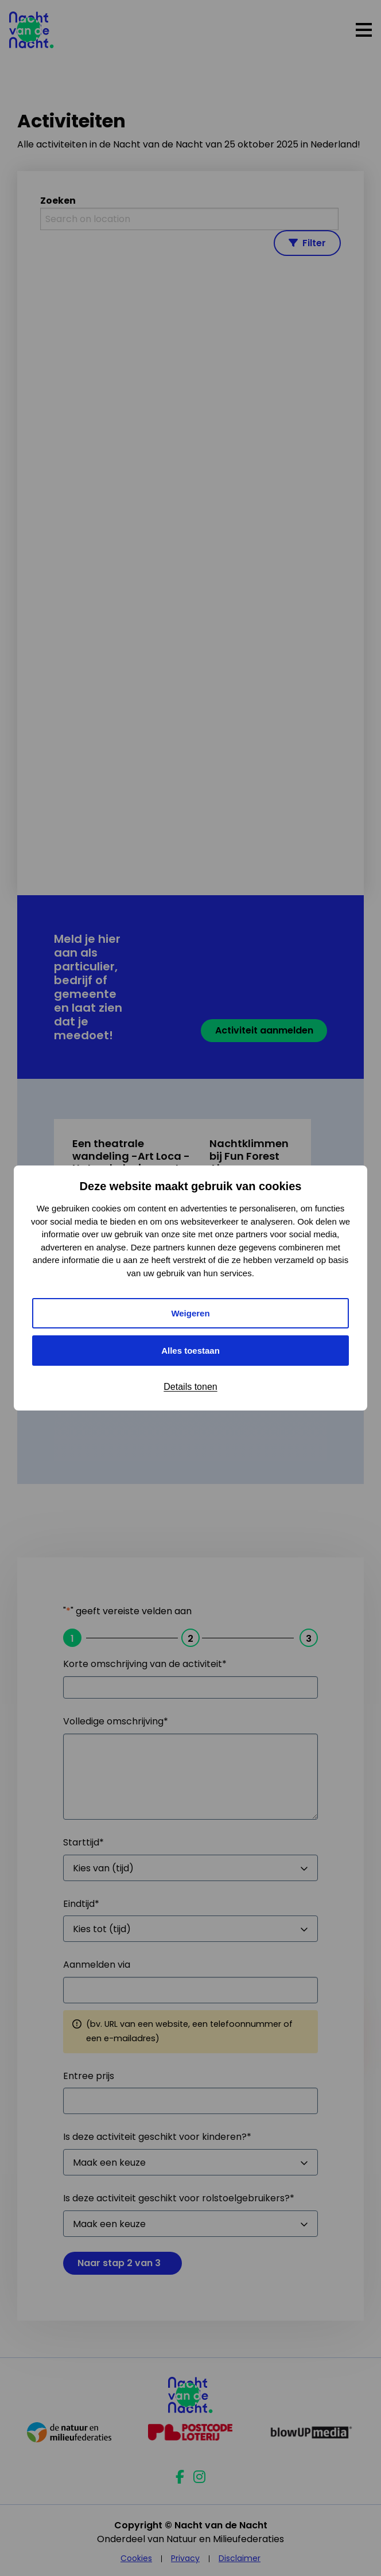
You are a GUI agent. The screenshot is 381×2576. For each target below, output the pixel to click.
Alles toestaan (190, 1350)
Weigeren (190, 1313)
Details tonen (190, 1387)
